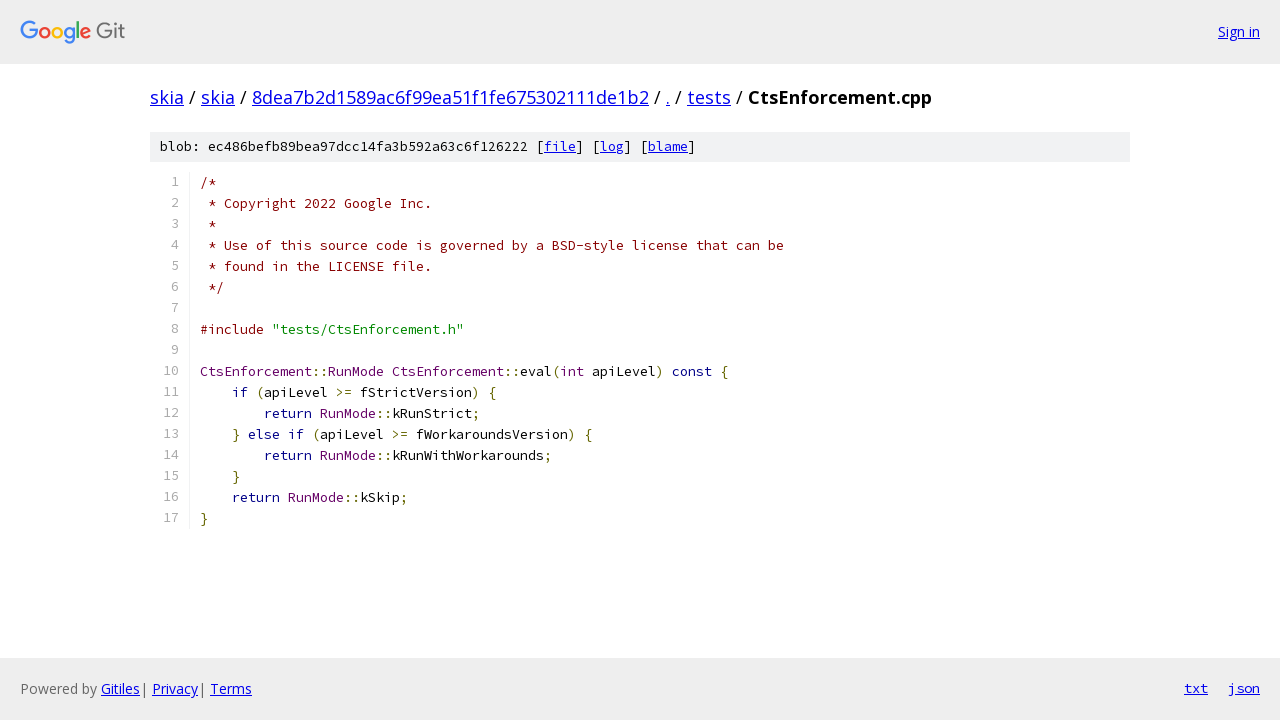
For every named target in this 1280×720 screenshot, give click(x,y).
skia (167, 97)
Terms (231, 688)
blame (668, 146)
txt (1196, 688)
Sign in (1239, 31)
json (1244, 688)
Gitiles (120, 688)
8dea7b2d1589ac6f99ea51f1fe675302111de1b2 (450, 97)
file (560, 146)
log (612, 146)
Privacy (175, 688)
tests (709, 97)
